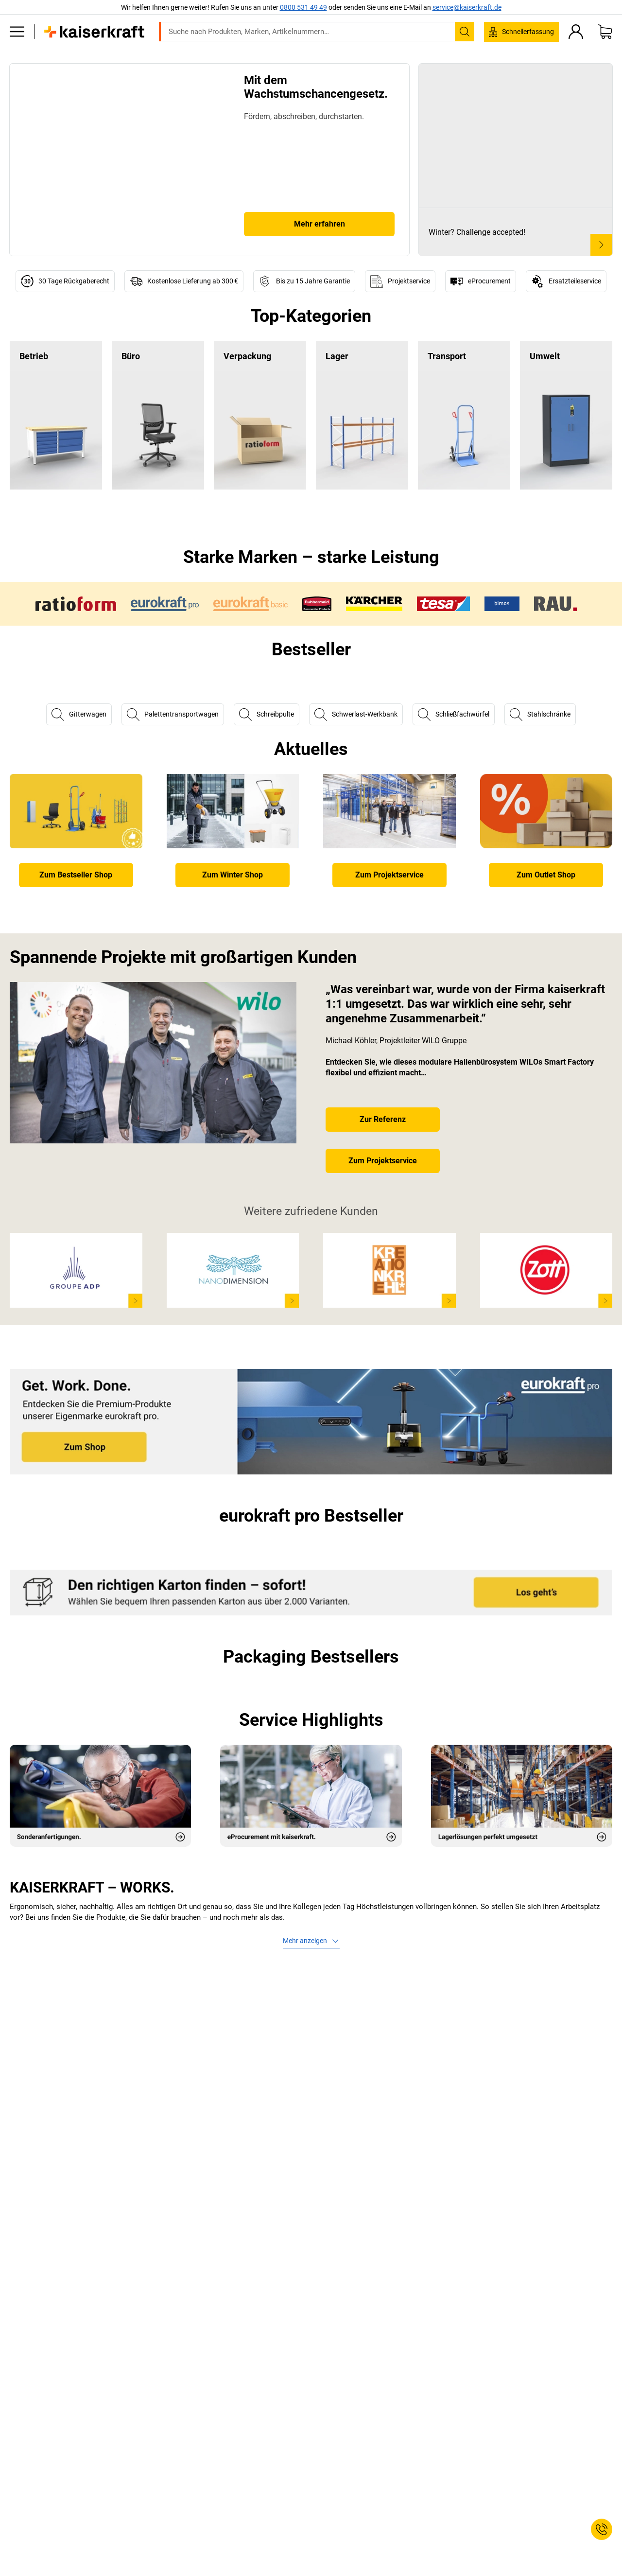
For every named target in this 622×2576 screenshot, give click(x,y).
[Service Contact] (601, 2529)
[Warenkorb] (605, 31)
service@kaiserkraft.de (466, 7)
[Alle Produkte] (17, 31)
